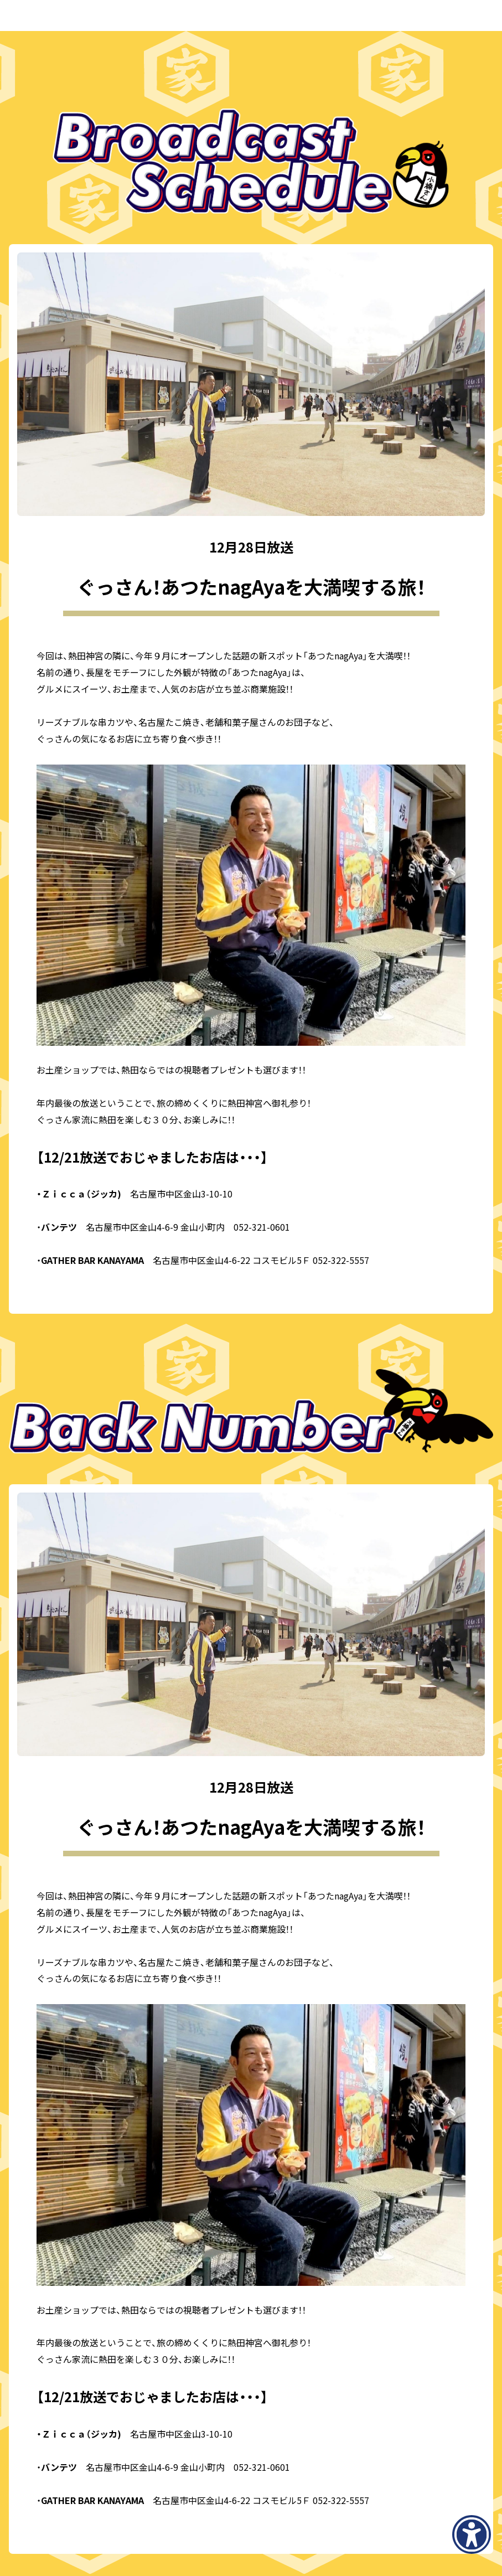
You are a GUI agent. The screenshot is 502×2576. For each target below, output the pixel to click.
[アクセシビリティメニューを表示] (471, 2534)
